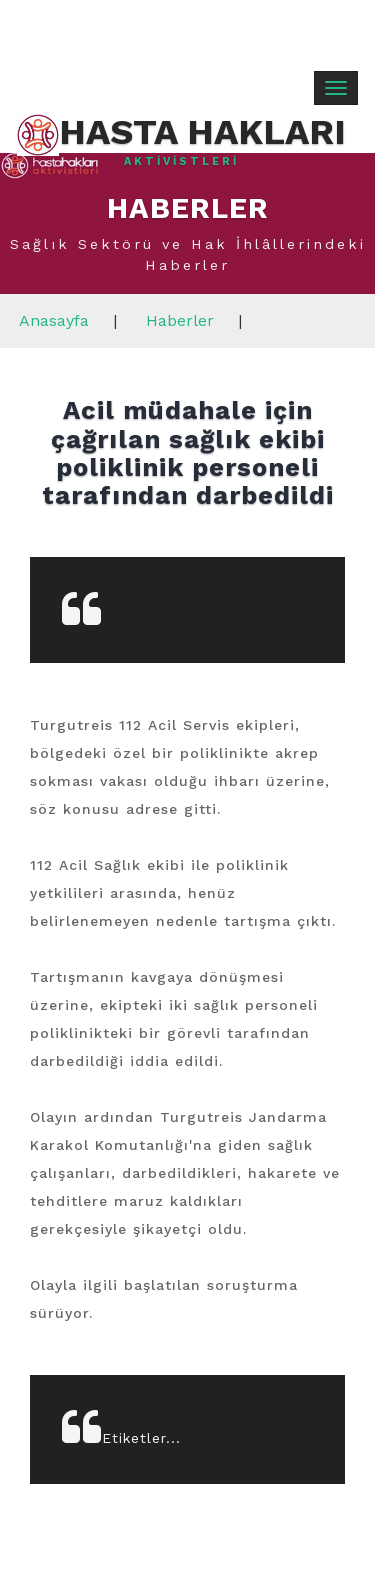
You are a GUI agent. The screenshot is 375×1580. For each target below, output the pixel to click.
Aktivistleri (181, 162)
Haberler (180, 320)
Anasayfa (54, 320)
